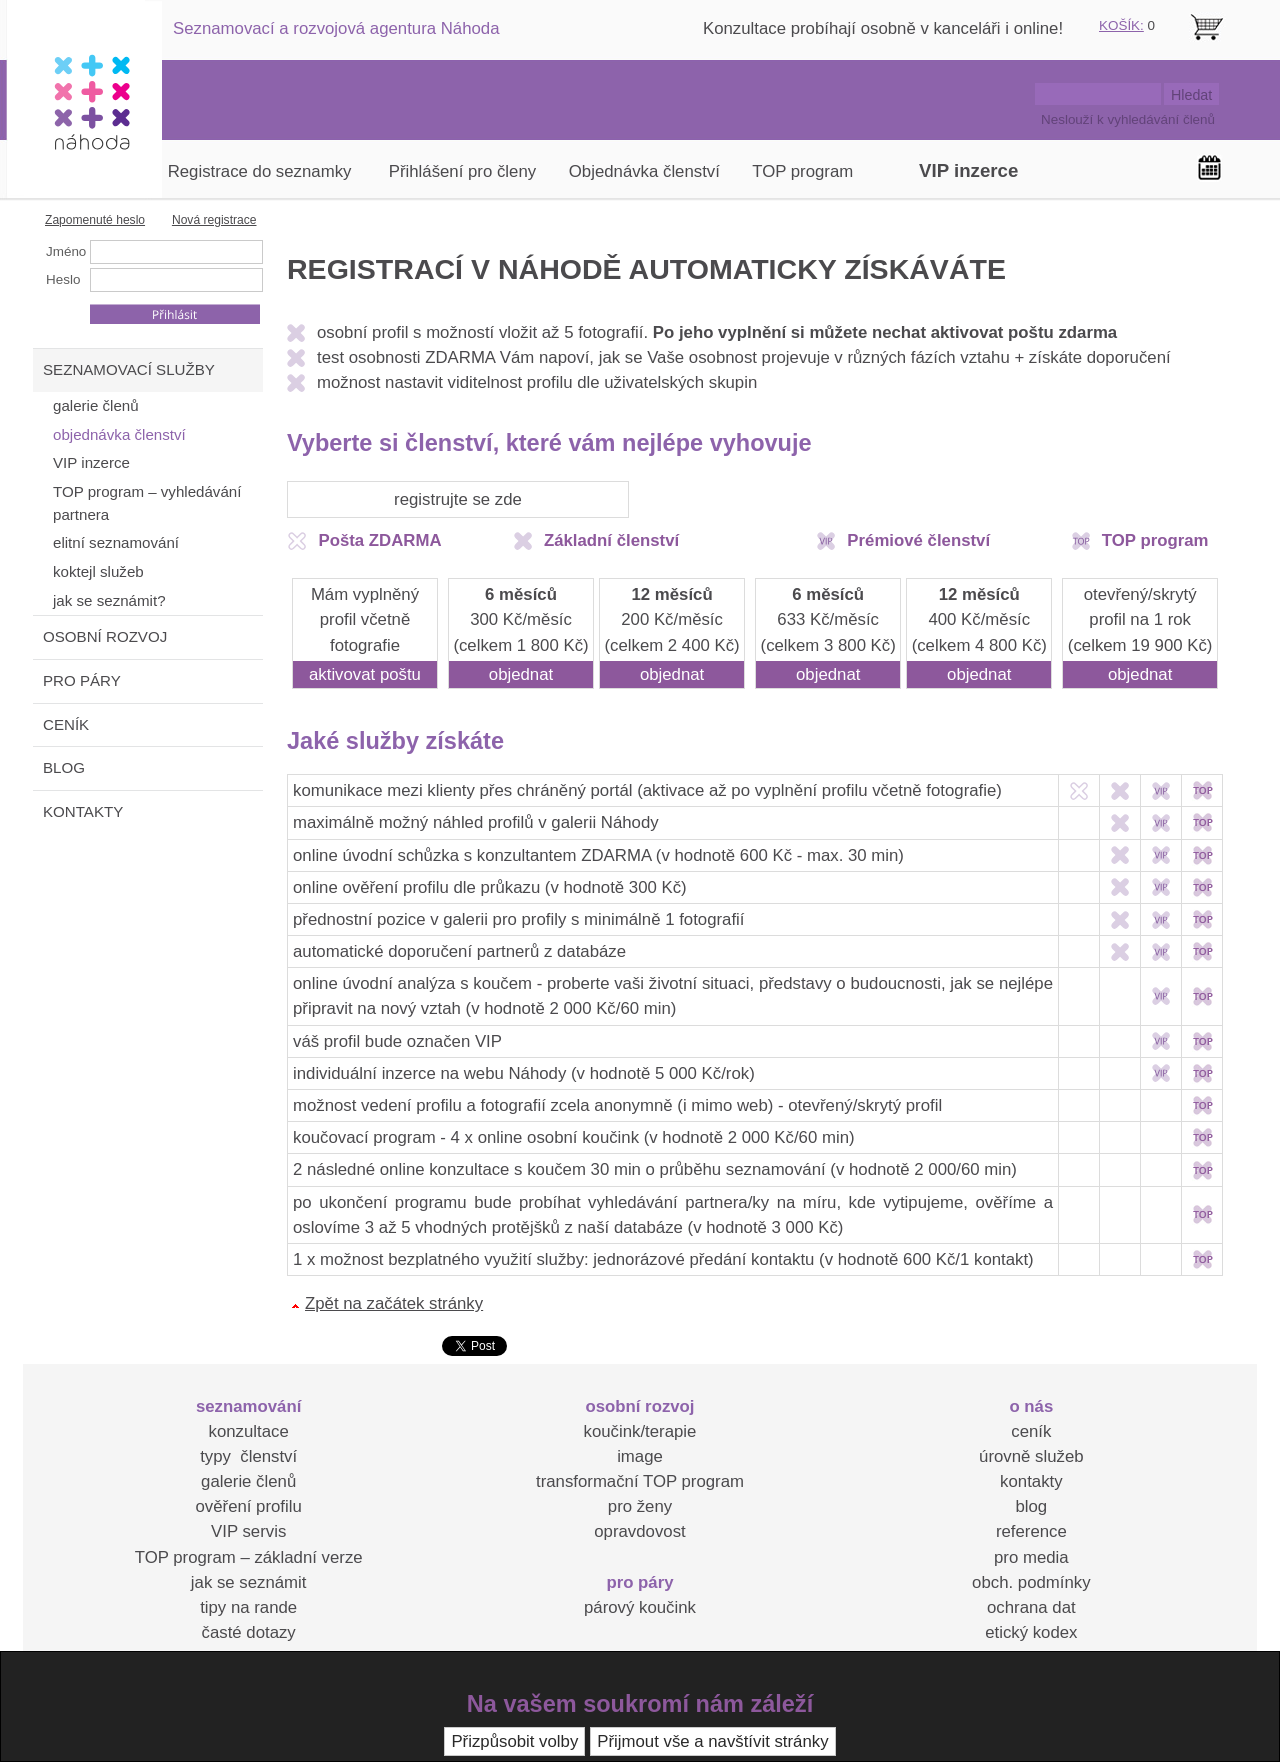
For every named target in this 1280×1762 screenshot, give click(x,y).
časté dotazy (249, 1632)
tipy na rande (248, 1607)
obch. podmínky (1031, 1582)
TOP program (802, 171)
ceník (1031, 1431)
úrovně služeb (1031, 1456)
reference (1031, 1531)
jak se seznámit (249, 1582)
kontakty (1031, 1481)
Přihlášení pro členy (462, 171)
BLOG (64, 767)
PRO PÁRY (82, 680)
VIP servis (248, 1531)
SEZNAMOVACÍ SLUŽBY (129, 369)
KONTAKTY (83, 811)
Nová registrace (214, 220)
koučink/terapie (640, 1431)
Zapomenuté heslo (95, 220)
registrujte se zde (458, 499)
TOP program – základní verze (249, 1557)
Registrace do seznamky (260, 171)
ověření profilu (248, 1506)
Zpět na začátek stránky (394, 1303)
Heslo (63, 279)
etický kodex (1031, 1632)
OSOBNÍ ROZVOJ (105, 636)
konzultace (249, 1431)
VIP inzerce (968, 170)
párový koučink (640, 1607)
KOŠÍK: (1121, 25)
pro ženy (640, 1506)
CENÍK (66, 724)
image (640, 1456)
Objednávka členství (644, 171)
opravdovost (639, 1531)
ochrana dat (1031, 1607)
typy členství (248, 1456)
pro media (1031, 1557)
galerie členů (248, 1481)
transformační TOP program (640, 1481)
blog (1031, 1506)
